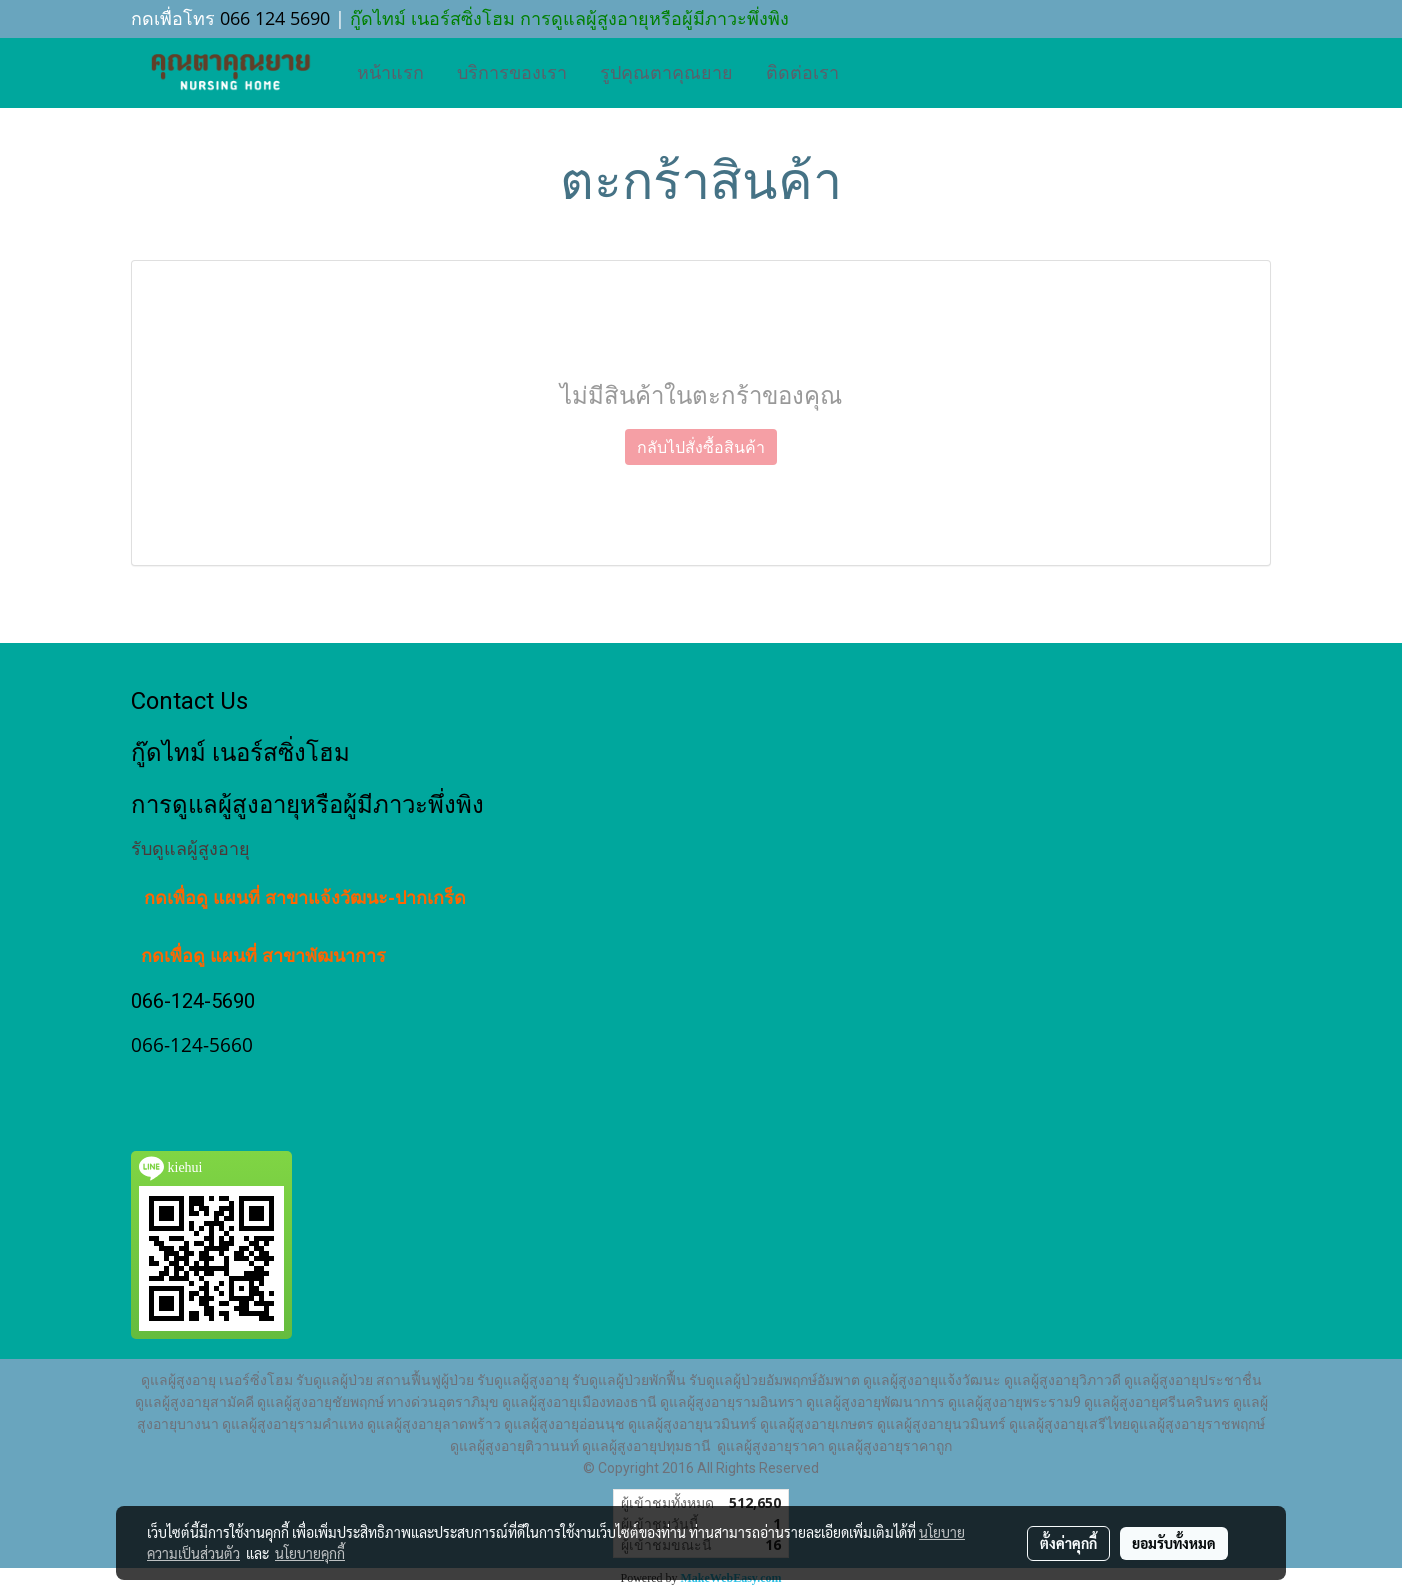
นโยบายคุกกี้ (310, 1553)
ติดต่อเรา (802, 73)
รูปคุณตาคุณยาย (666, 73)
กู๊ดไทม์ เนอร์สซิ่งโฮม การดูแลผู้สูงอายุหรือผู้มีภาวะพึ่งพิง (567, 18)
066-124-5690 (193, 1001)
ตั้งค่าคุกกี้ (1068, 1543)
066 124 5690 (275, 18)
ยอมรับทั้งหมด (1174, 1543)
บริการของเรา (512, 73)
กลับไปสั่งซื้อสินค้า (701, 447)
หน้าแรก (390, 73)
